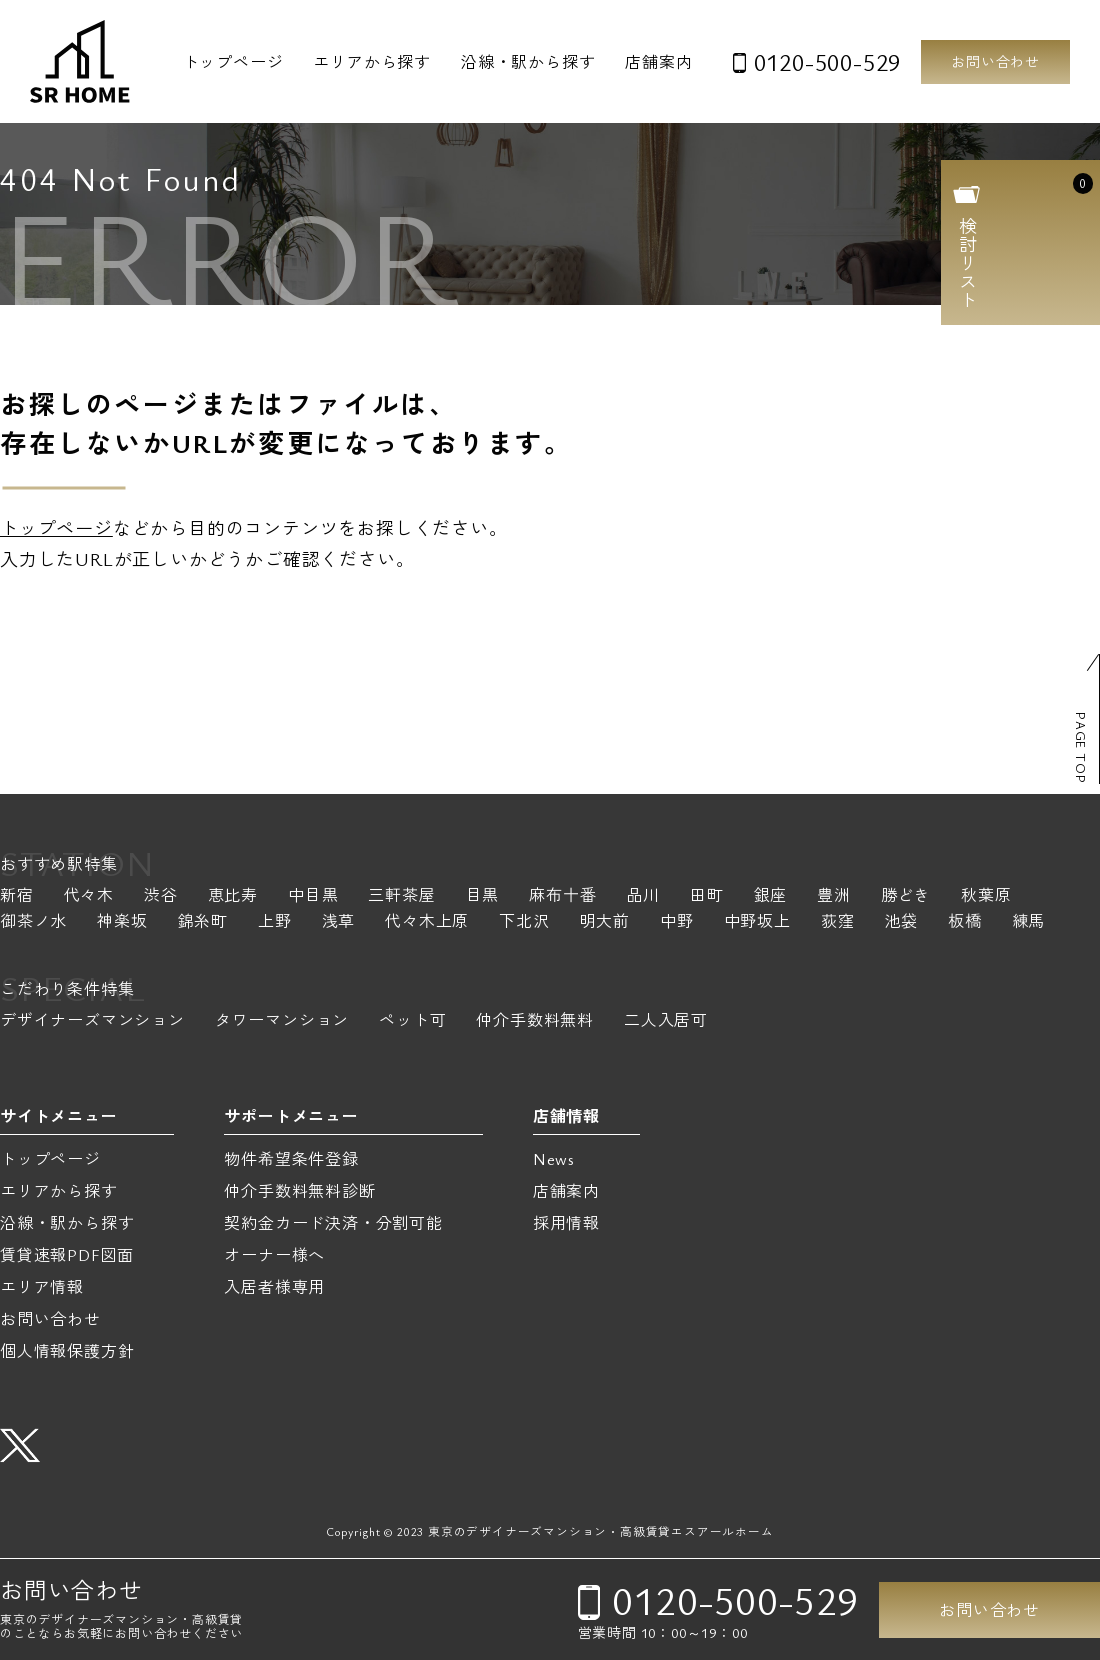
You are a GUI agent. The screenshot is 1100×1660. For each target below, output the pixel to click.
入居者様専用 (274, 1287)
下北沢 (524, 922)
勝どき (906, 896)
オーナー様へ (274, 1255)
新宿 (17, 896)
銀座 (771, 896)
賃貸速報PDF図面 (67, 1255)
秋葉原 (986, 896)
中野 (677, 922)
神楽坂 (122, 922)
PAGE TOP (1081, 747)
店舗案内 (658, 62)
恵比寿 (233, 896)
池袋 (901, 922)
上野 (275, 922)
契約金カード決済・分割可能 (333, 1223)
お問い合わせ (995, 61)
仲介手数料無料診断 (299, 1191)
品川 (643, 896)
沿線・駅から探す (528, 62)
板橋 (965, 922)
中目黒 (313, 896)
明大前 (605, 922)
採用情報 (566, 1223)
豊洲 (834, 896)
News (554, 1159)
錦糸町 (203, 922)
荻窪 (838, 922)
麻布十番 (562, 896)
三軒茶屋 (401, 896)
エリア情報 (42, 1287)
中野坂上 (757, 922)
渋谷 (161, 896)
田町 (707, 896)
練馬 (1029, 922)
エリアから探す (372, 62)
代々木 (89, 896)
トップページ (233, 62)
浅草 (339, 922)
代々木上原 (427, 922)
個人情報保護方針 (67, 1351)
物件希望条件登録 (291, 1159)
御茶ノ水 (33, 922)
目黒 (483, 896)
